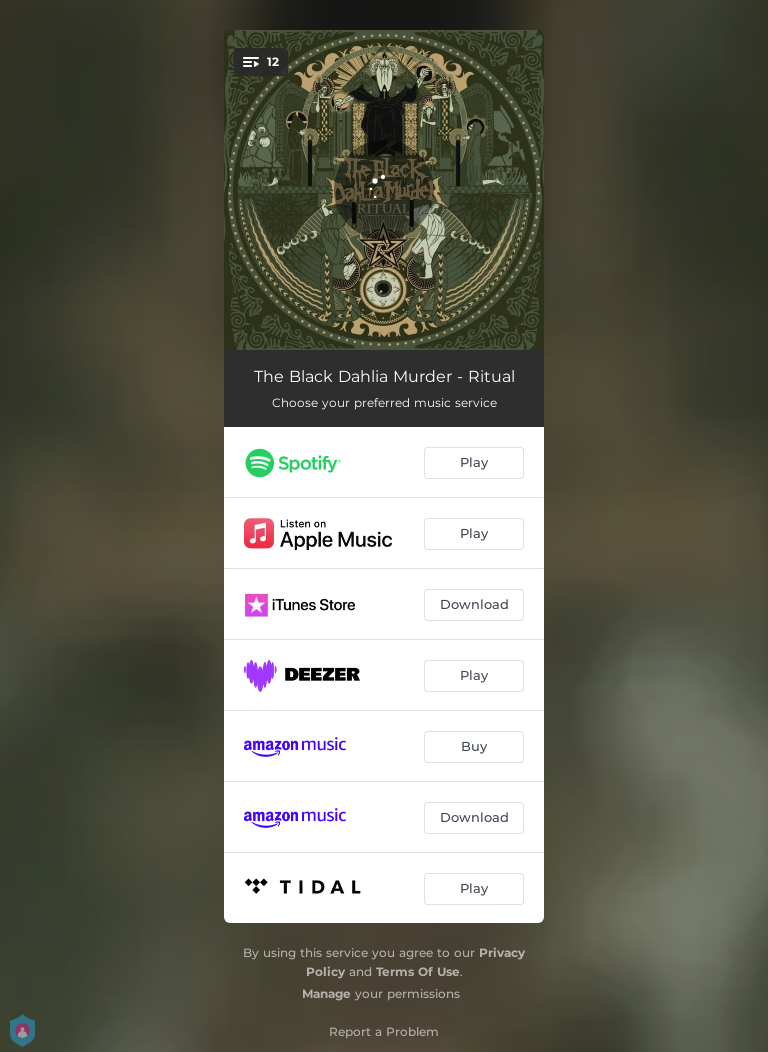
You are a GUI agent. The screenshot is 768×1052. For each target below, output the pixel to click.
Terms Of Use (418, 971)
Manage (326, 993)
